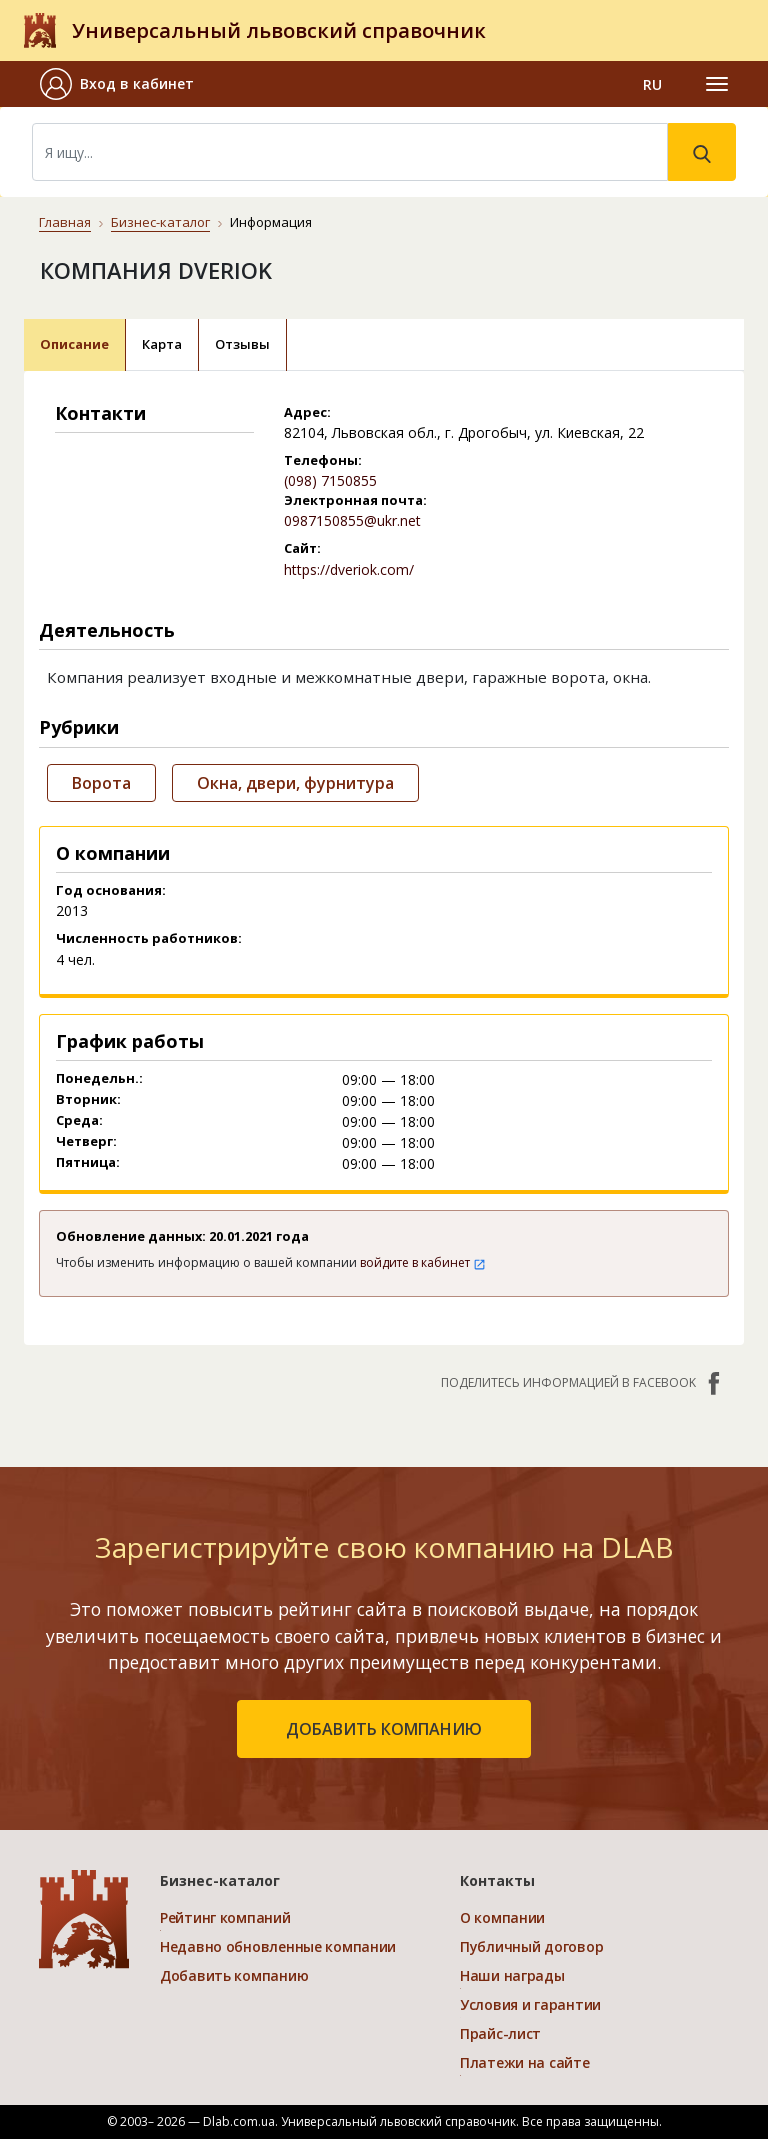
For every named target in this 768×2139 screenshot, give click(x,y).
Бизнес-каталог (160, 222)
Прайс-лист (500, 2033)
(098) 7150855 (330, 480)
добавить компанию (384, 1729)
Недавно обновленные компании (278, 1946)
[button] (125, 84)
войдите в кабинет (423, 1262)
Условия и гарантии (530, 2004)
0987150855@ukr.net (352, 520)
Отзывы (242, 344)
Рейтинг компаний (225, 1917)
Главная (65, 222)
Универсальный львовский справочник (279, 30)
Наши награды (512, 1975)
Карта (162, 344)
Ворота (101, 783)
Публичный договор (531, 1946)
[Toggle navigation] (717, 84)
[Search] (350, 152)
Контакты (497, 1880)
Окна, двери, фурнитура (295, 783)
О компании (502, 1917)
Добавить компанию (234, 1975)
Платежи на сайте (525, 2062)
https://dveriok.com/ (349, 569)
